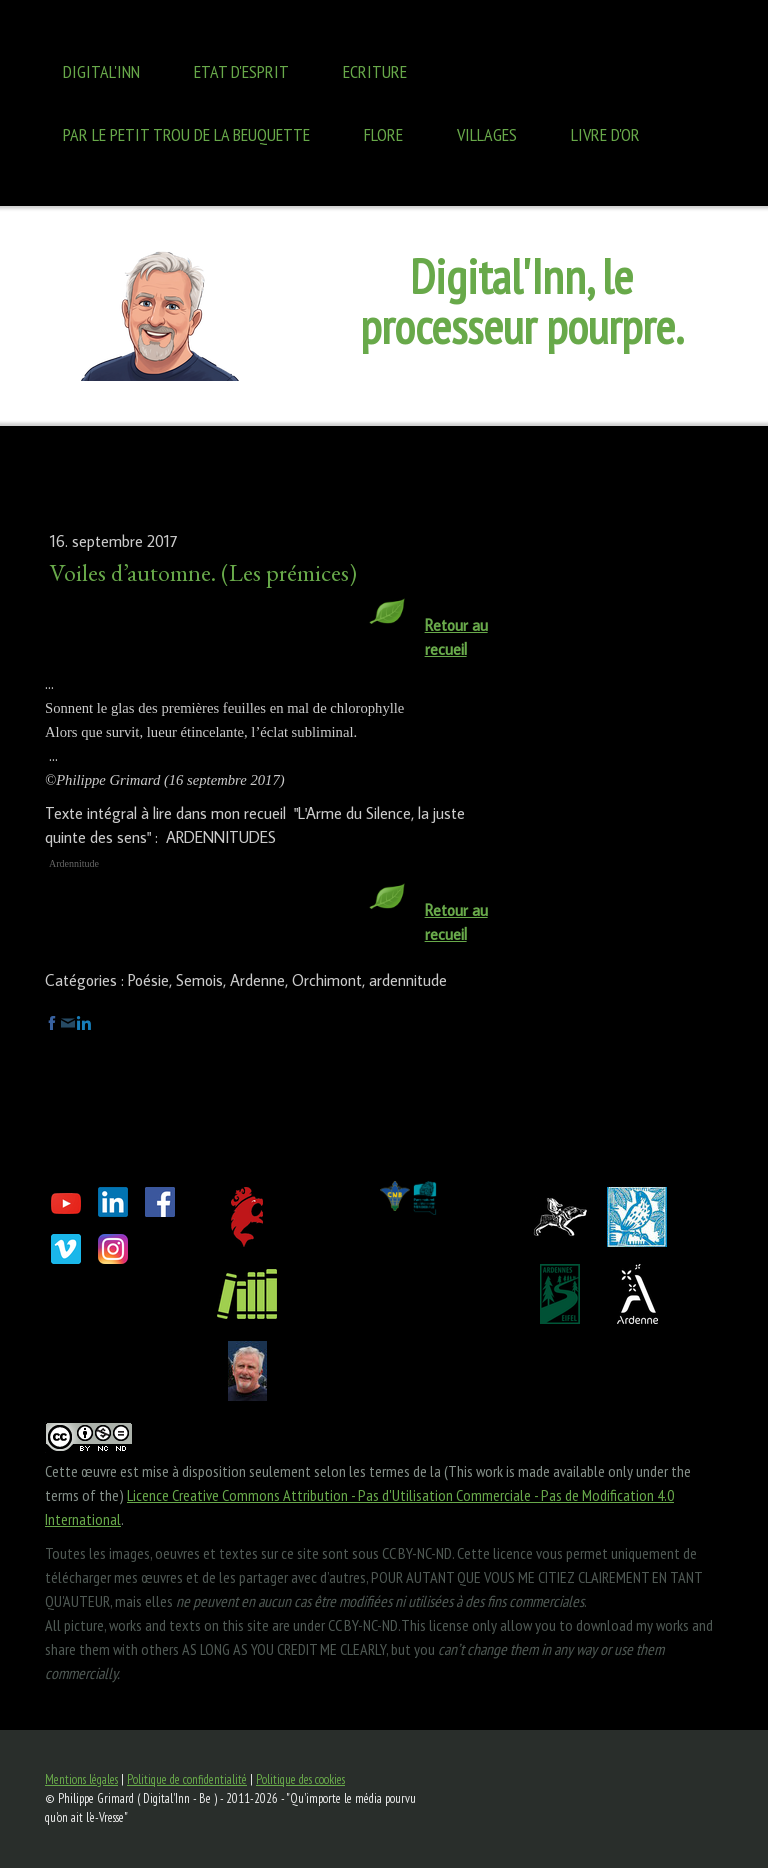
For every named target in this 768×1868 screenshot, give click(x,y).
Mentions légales (81, 1779)
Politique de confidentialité (187, 1779)
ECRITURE (375, 71)
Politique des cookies (300, 1779)
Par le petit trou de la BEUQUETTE (186, 134)
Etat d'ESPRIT (241, 71)
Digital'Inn (101, 71)
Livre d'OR (605, 134)
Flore (383, 134)
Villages (487, 134)
